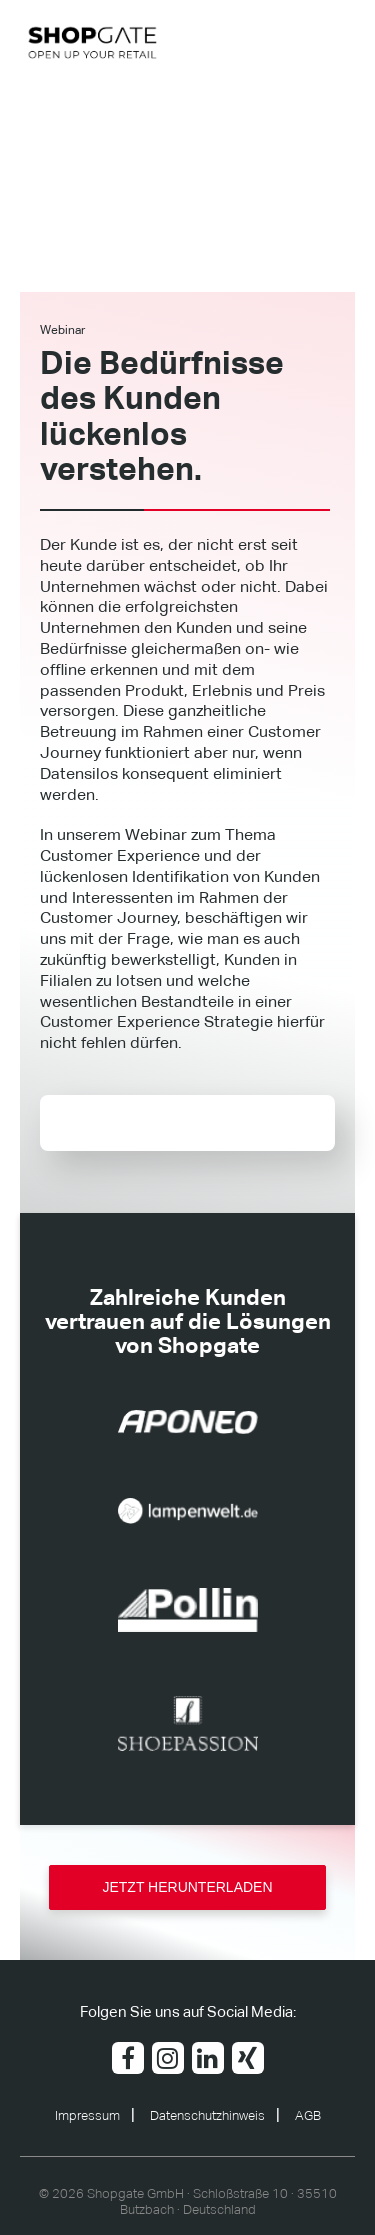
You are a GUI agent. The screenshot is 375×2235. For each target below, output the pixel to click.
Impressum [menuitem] (87, 2116)
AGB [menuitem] (308, 2116)
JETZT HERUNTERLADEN (187, 1887)
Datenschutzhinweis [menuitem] (207, 2116)
